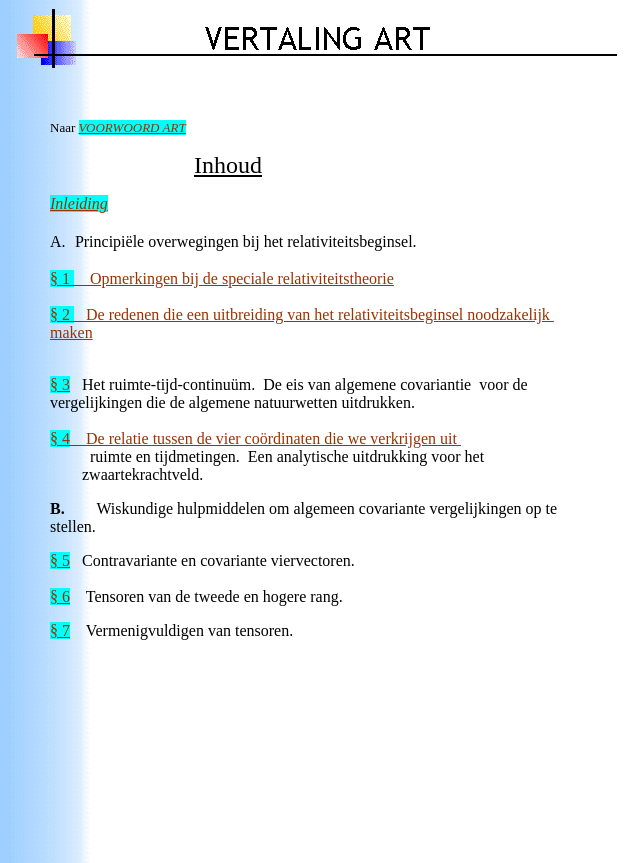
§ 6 (60, 596)
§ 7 (60, 630)
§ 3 (60, 384)
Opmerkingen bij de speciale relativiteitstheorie (222, 278)
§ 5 (60, 560)
